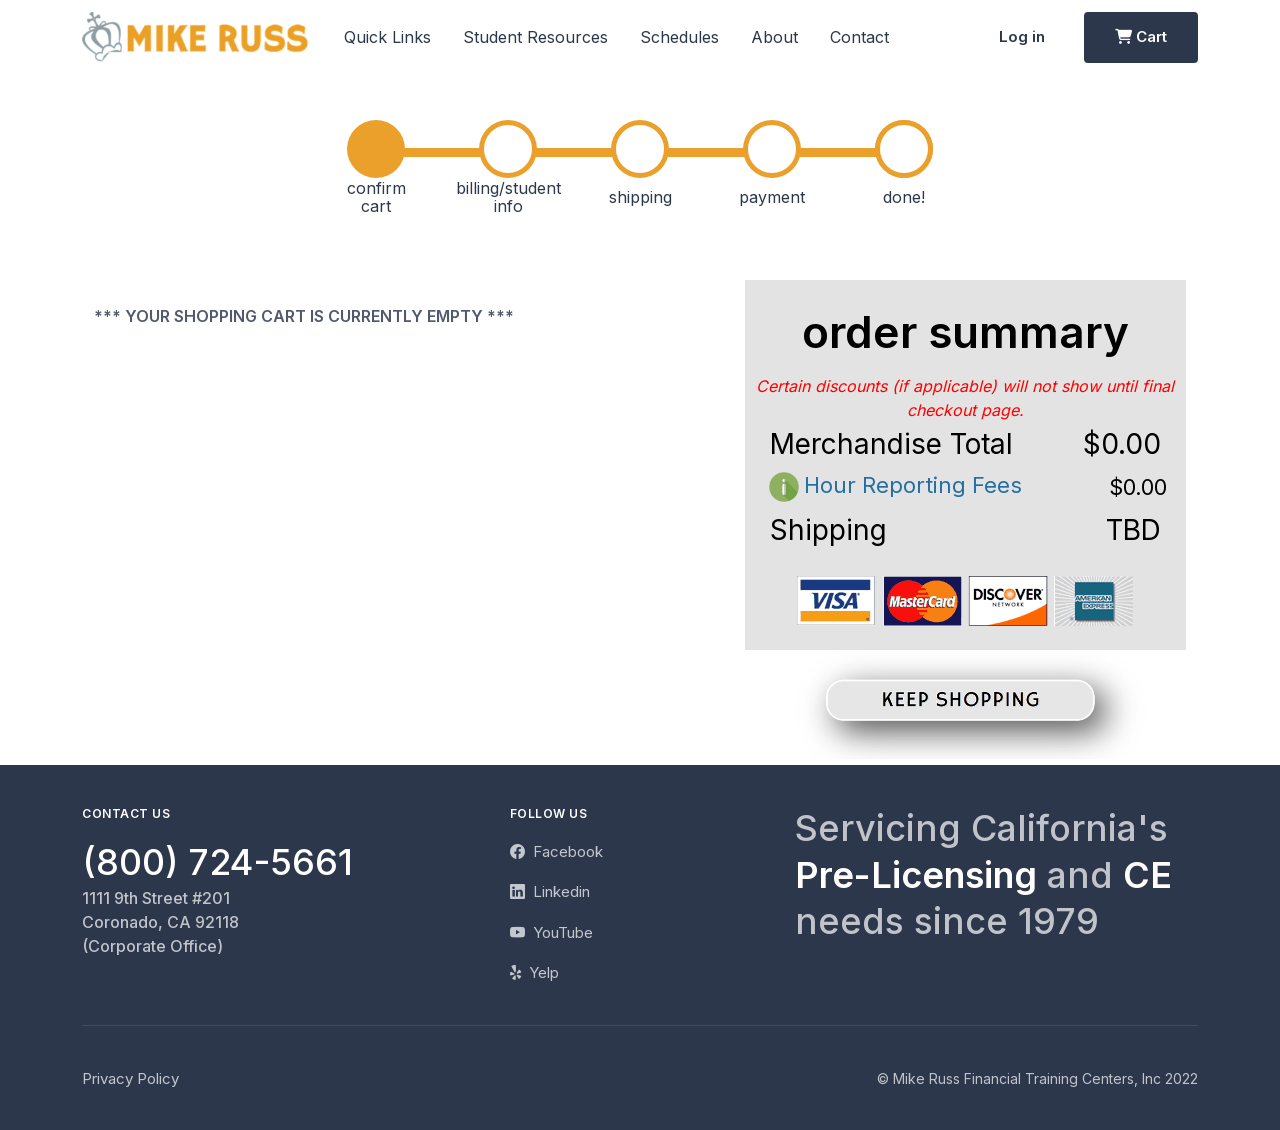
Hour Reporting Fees (893, 485)
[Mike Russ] (195, 37)
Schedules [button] (679, 37)
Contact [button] (859, 37)
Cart (1141, 36)
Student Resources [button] (535, 37)
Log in (1022, 36)
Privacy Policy (130, 1078)
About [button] (774, 37)
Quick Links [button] (387, 37)
